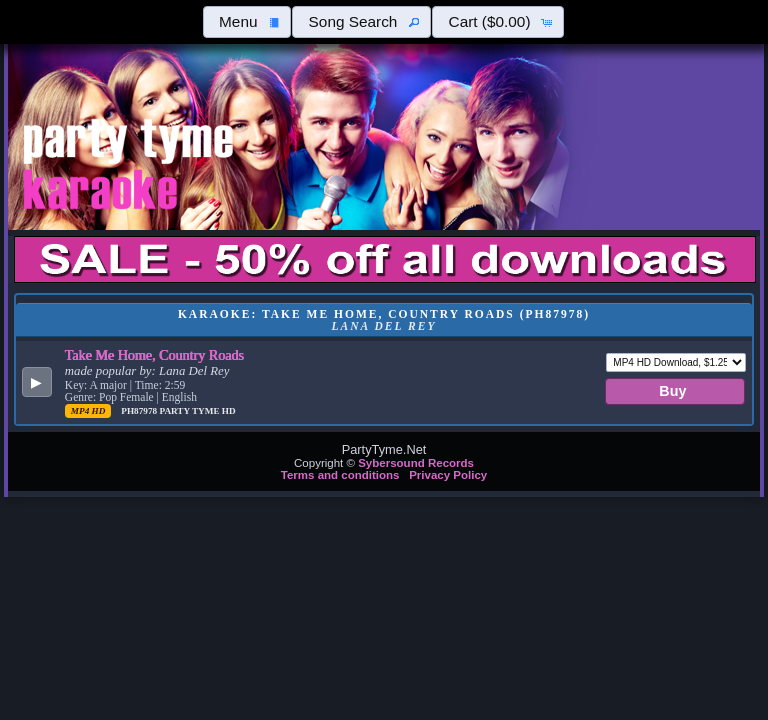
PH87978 (140, 411)
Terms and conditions (340, 475)
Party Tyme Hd (197, 411)
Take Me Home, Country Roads (154, 355)
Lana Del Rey (194, 371)
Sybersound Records (416, 463)
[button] (247, 22)
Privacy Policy (448, 475)
